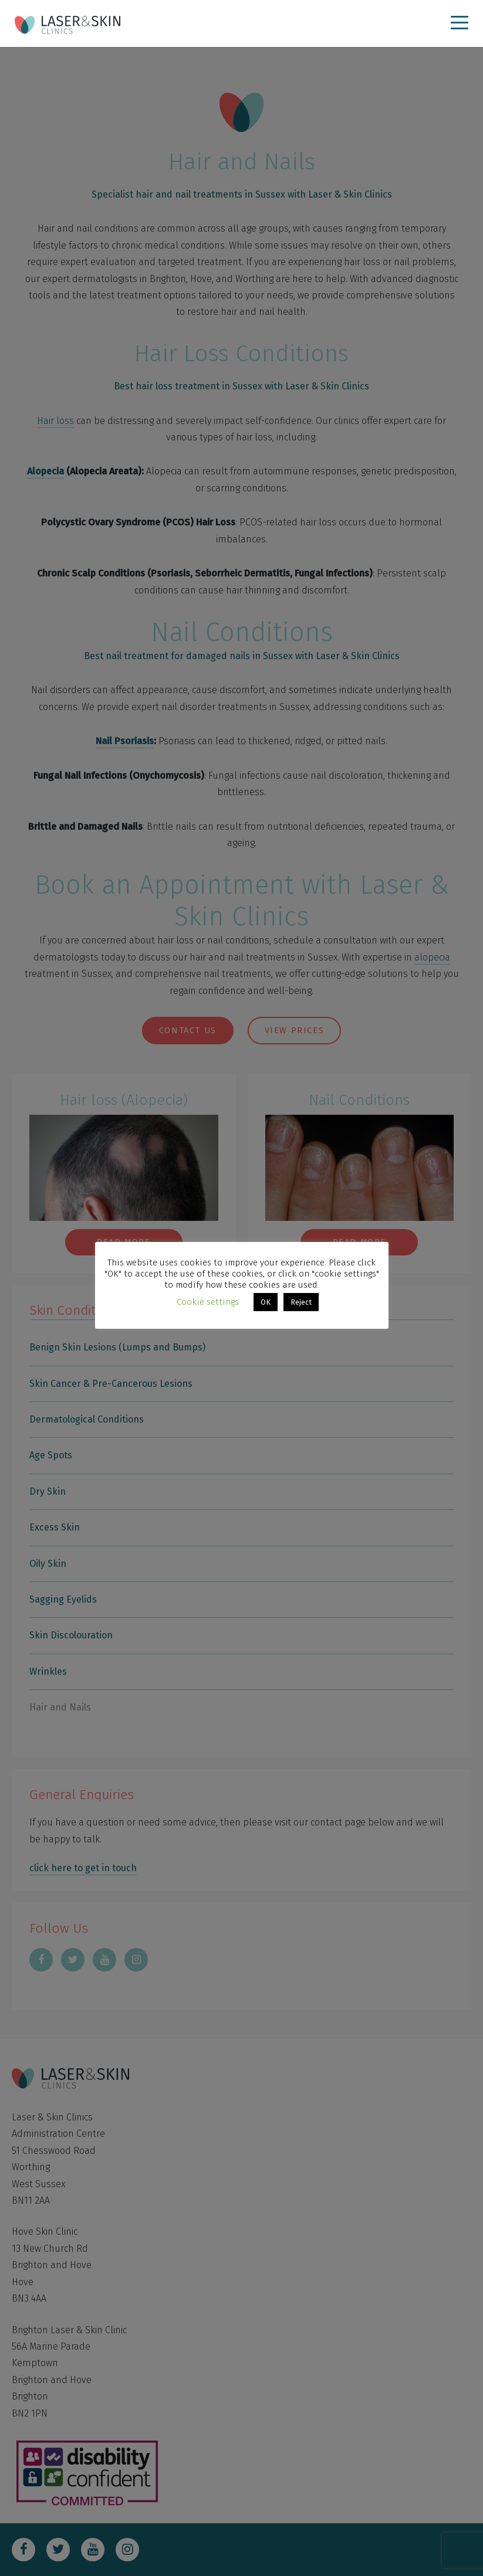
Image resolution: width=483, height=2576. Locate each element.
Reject (301, 1302)
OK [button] (266, 1302)
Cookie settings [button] (208, 1302)
